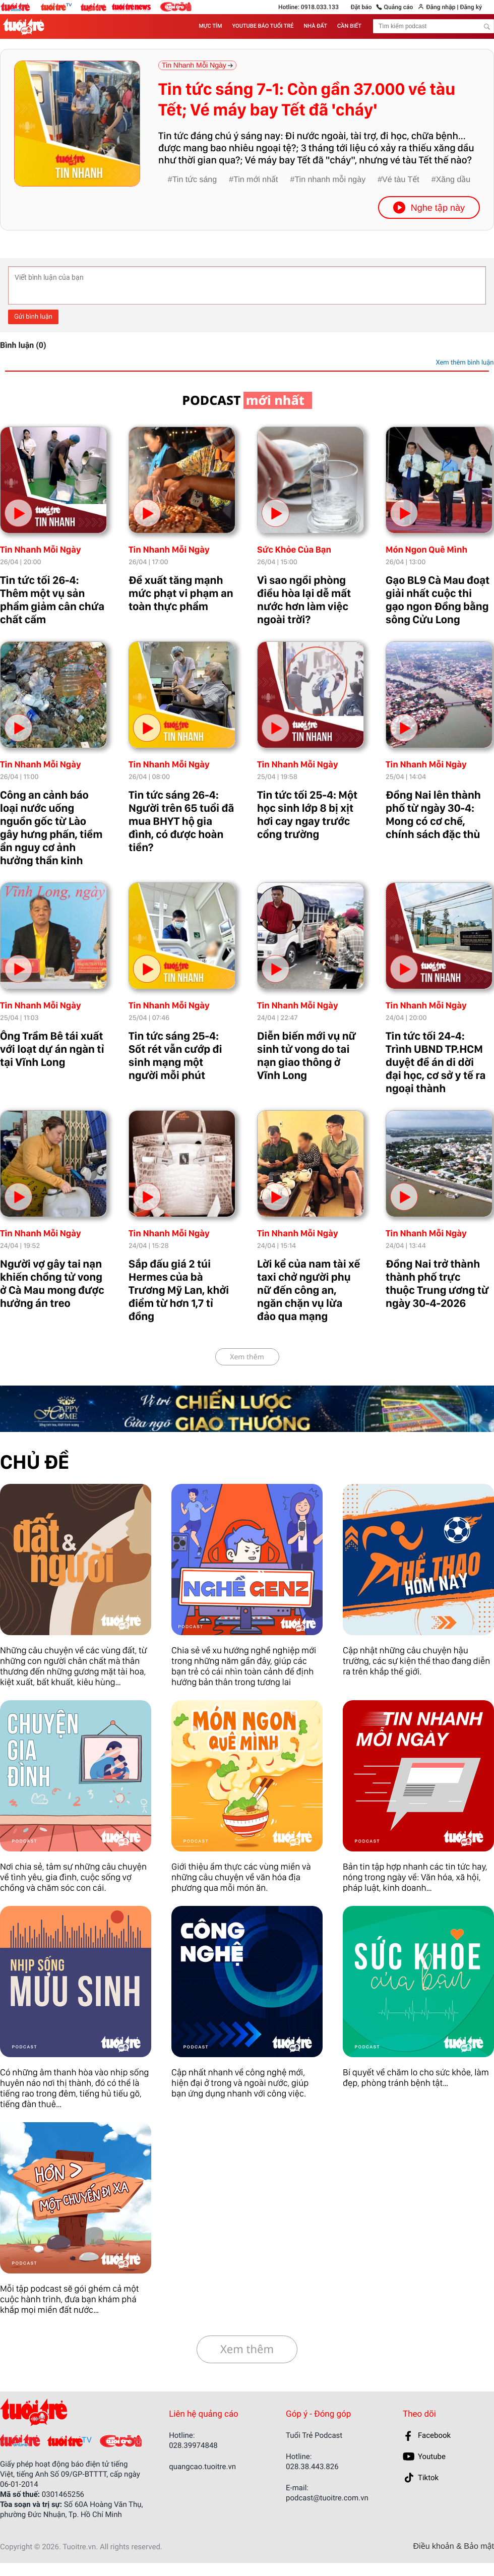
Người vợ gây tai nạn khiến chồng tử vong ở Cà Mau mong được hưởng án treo (52, 1283)
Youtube (432, 2456)
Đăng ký (470, 7)
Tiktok (428, 2477)
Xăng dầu (453, 179)
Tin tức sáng (194, 179)
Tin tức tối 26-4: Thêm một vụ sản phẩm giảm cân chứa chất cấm (52, 600)
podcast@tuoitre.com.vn (327, 2497)
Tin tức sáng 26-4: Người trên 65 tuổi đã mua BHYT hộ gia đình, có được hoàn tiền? (181, 821)
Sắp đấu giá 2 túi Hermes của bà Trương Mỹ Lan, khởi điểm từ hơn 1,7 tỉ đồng (179, 1290)
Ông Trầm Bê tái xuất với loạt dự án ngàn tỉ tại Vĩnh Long (52, 1049)
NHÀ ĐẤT (315, 26)
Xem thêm (247, 1357)
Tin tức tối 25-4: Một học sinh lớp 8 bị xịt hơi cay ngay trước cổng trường (307, 815)
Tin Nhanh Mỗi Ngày (40, 550)
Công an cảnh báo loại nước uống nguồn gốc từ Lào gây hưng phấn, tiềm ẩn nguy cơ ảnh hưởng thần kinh (51, 828)
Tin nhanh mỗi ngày (329, 179)
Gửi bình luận (33, 317)
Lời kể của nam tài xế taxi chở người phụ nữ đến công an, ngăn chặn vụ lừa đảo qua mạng (308, 1290)
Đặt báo (361, 7)
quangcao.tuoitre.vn (202, 2466)
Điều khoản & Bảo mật (453, 2547)
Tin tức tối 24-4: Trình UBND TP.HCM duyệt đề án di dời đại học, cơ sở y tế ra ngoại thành (435, 1062)
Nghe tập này (429, 207)
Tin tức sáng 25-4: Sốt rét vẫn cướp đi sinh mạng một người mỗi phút (175, 1056)
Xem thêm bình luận (464, 363)
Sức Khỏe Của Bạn (294, 550)
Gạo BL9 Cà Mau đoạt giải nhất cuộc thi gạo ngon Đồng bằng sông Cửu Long (437, 600)
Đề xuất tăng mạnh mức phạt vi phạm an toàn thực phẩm (181, 593)
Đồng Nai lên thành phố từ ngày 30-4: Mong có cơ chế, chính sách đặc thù (433, 815)
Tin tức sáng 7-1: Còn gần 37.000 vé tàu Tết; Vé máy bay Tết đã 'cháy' (306, 99)
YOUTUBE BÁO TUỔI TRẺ (263, 26)
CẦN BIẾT (349, 26)
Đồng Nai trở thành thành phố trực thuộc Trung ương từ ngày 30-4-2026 (437, 1283)
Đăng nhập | (442, 7)
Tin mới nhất (255, 179)
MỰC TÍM (210, 26)
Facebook (434, 2435)
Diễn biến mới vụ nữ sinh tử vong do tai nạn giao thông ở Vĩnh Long (306, 1056)
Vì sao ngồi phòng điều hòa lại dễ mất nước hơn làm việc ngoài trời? (304, 600)
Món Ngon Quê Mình (426, 550)
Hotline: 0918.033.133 (308, 7)
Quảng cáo (398, 7)
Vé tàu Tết (400, 179)
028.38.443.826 (312, 2466)
